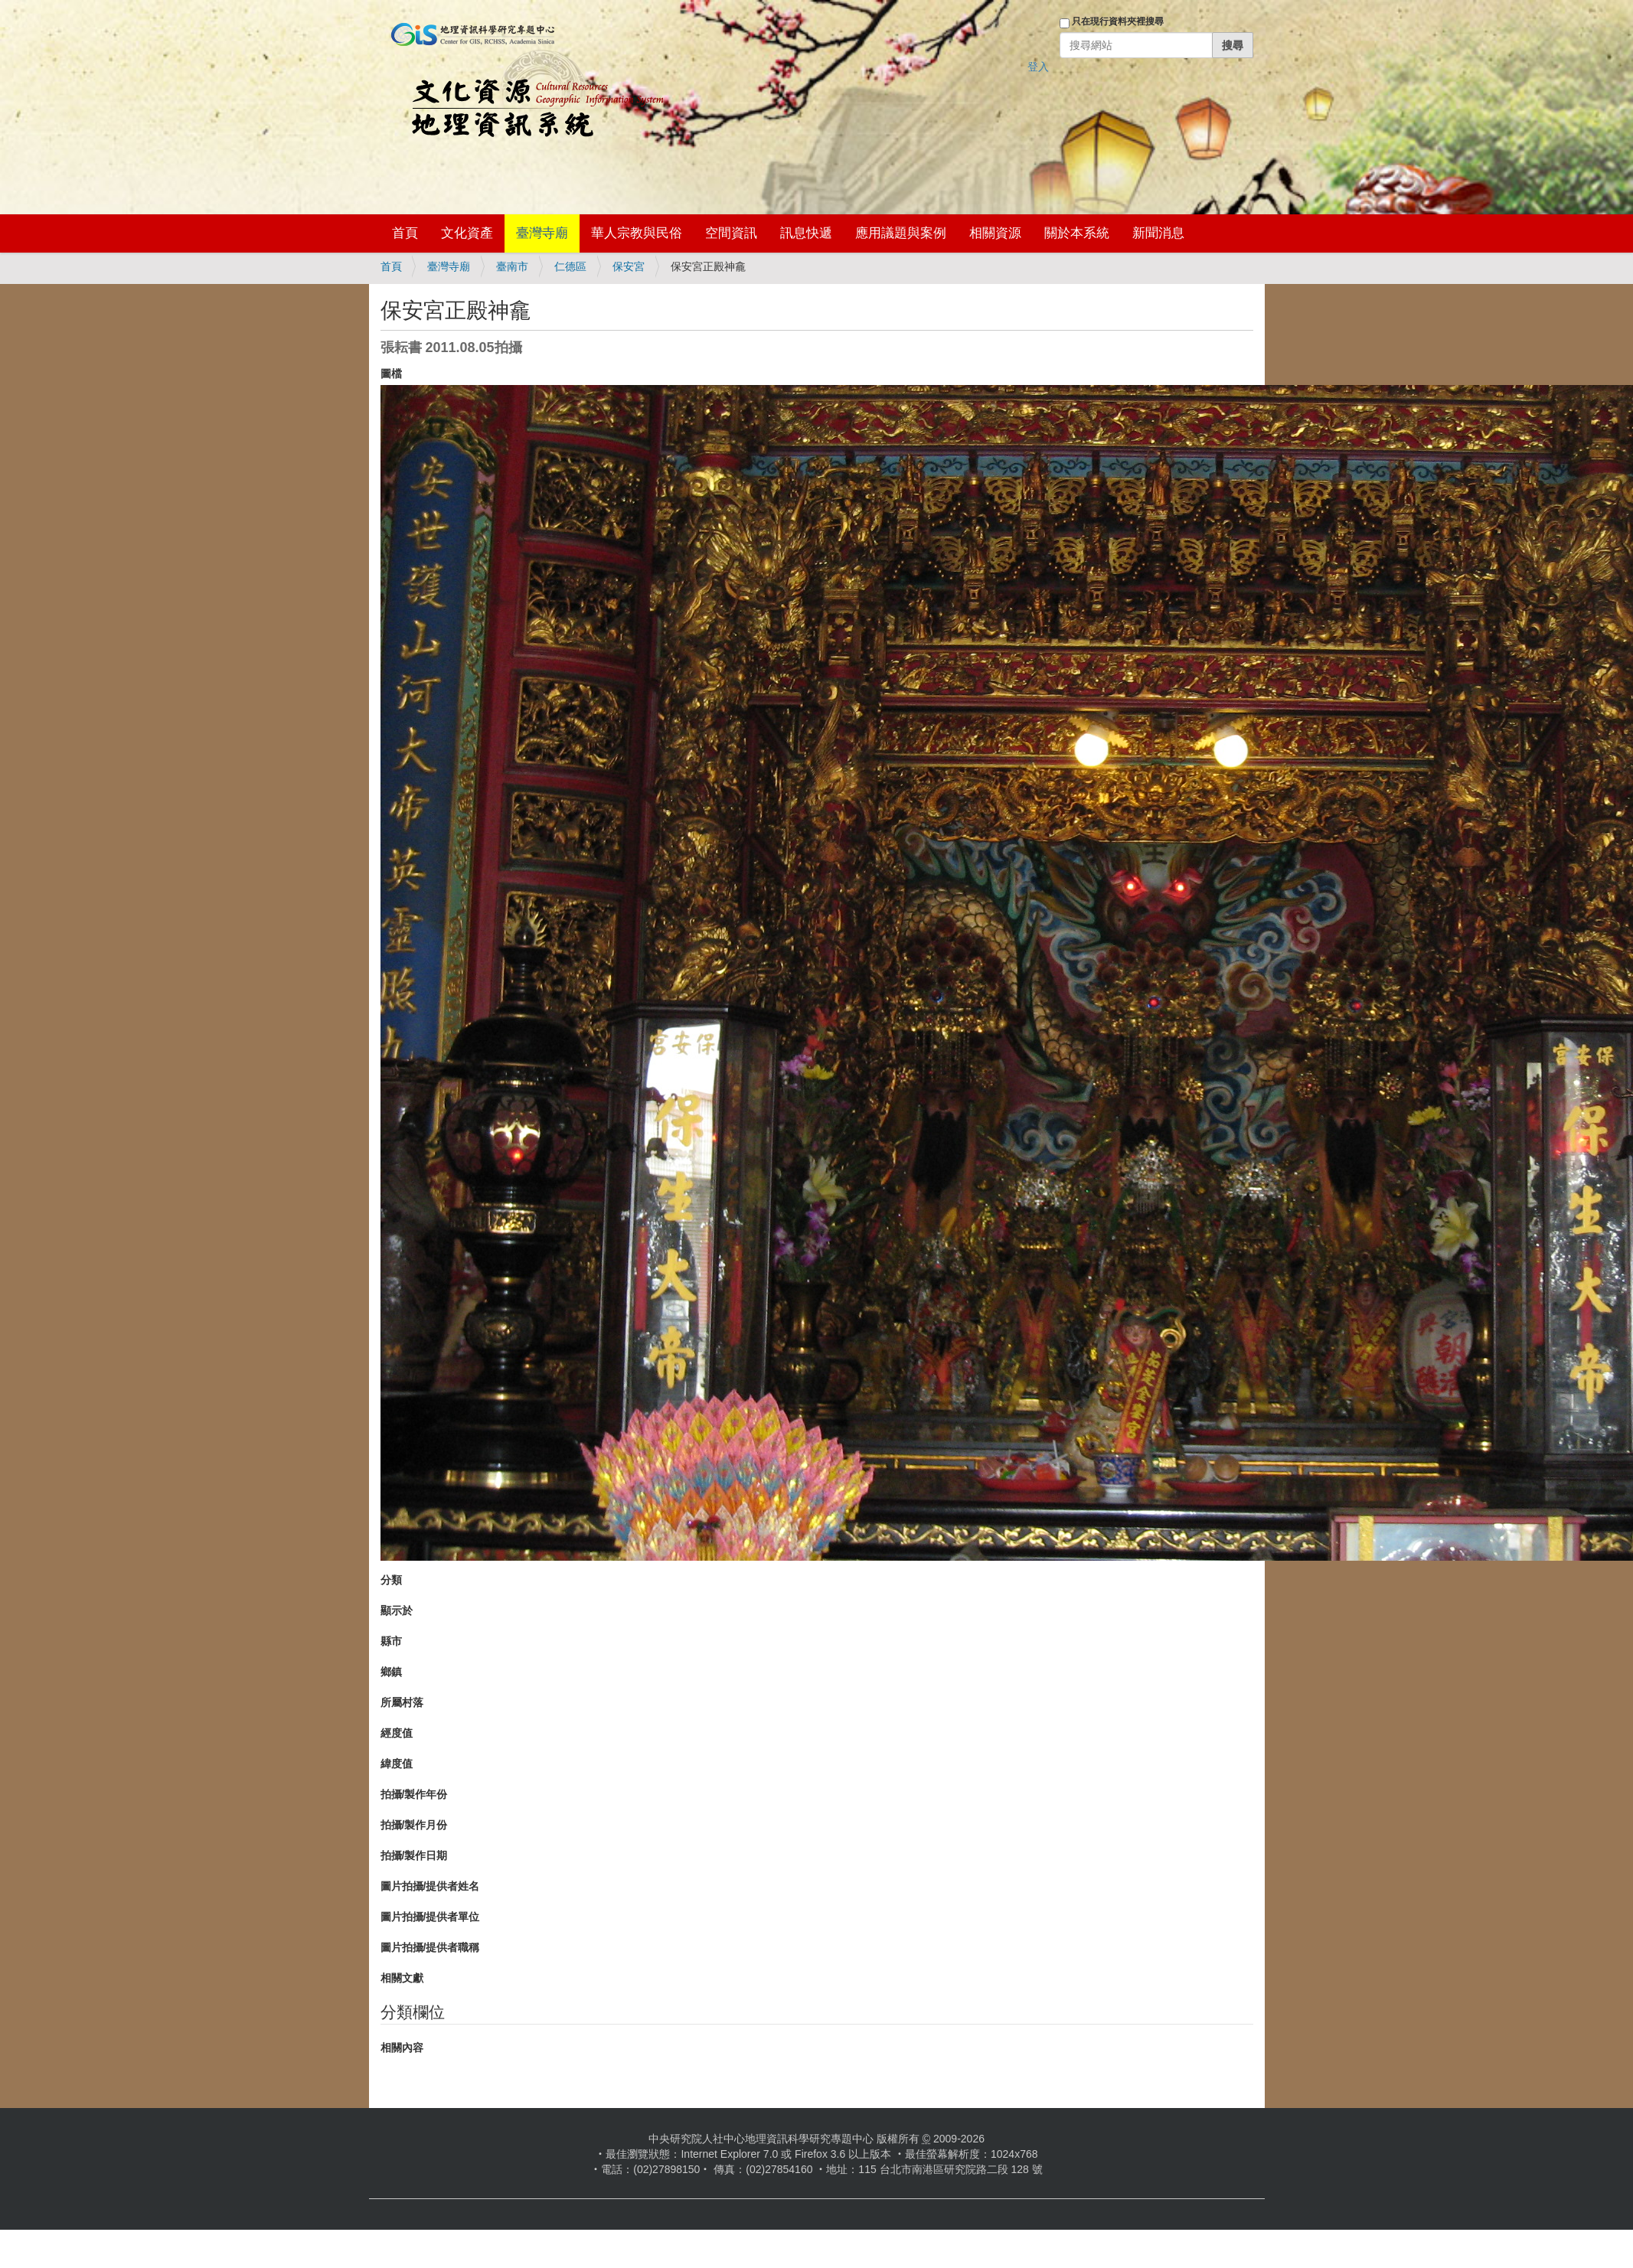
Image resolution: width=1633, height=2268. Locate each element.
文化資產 (467, 233)
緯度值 (396, 1763)
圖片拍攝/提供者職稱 (430, 1947)
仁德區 (570, 266)
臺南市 (512, 266)
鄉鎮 (391, 1672)
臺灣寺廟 (542, 233)
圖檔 (391, 373)
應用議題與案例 (900, 233)
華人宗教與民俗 (636, 233)
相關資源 (995, 233)
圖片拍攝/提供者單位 (430, 1917)
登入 (1038, 66)
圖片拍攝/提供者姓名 (430, 1886)
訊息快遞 (806, 233)
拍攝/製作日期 (414, 1855)
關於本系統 (1076, 233)
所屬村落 (401, 1702)
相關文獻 (401, 1978)
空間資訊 (731, 233)
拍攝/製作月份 (414, 1825)
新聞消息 (1158, 233)
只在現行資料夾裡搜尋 (1118, 21)
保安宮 (628, 266)
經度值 (396, 1733)
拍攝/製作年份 (414, 1794)
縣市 (391, 1641)
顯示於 (396, 1610)
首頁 (405, 233)
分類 (391, 1580)
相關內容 (401, 2047)
